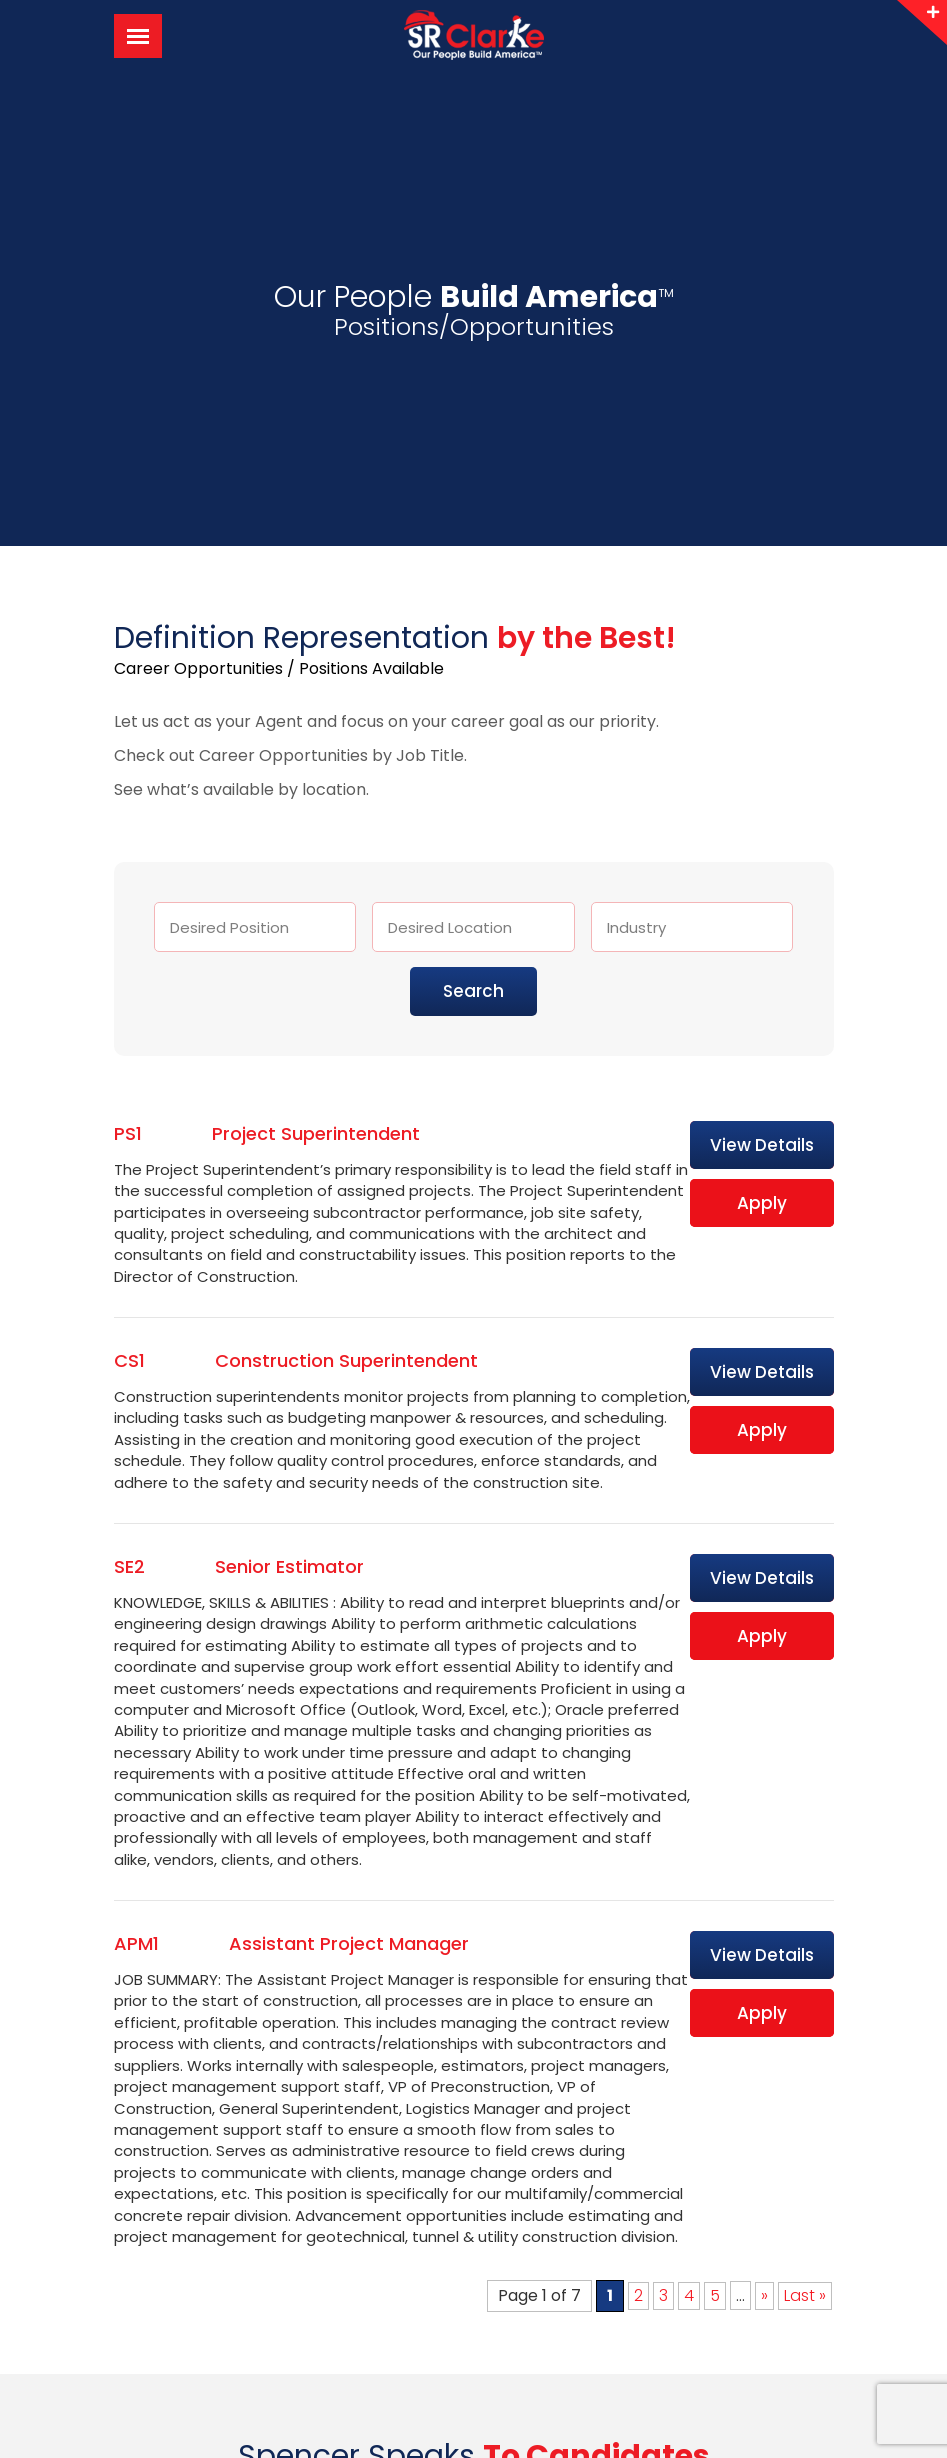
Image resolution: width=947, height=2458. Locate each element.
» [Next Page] (764, 2295)
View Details (762, 1145)
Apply (762, 1203)
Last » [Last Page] (805, 2295)
